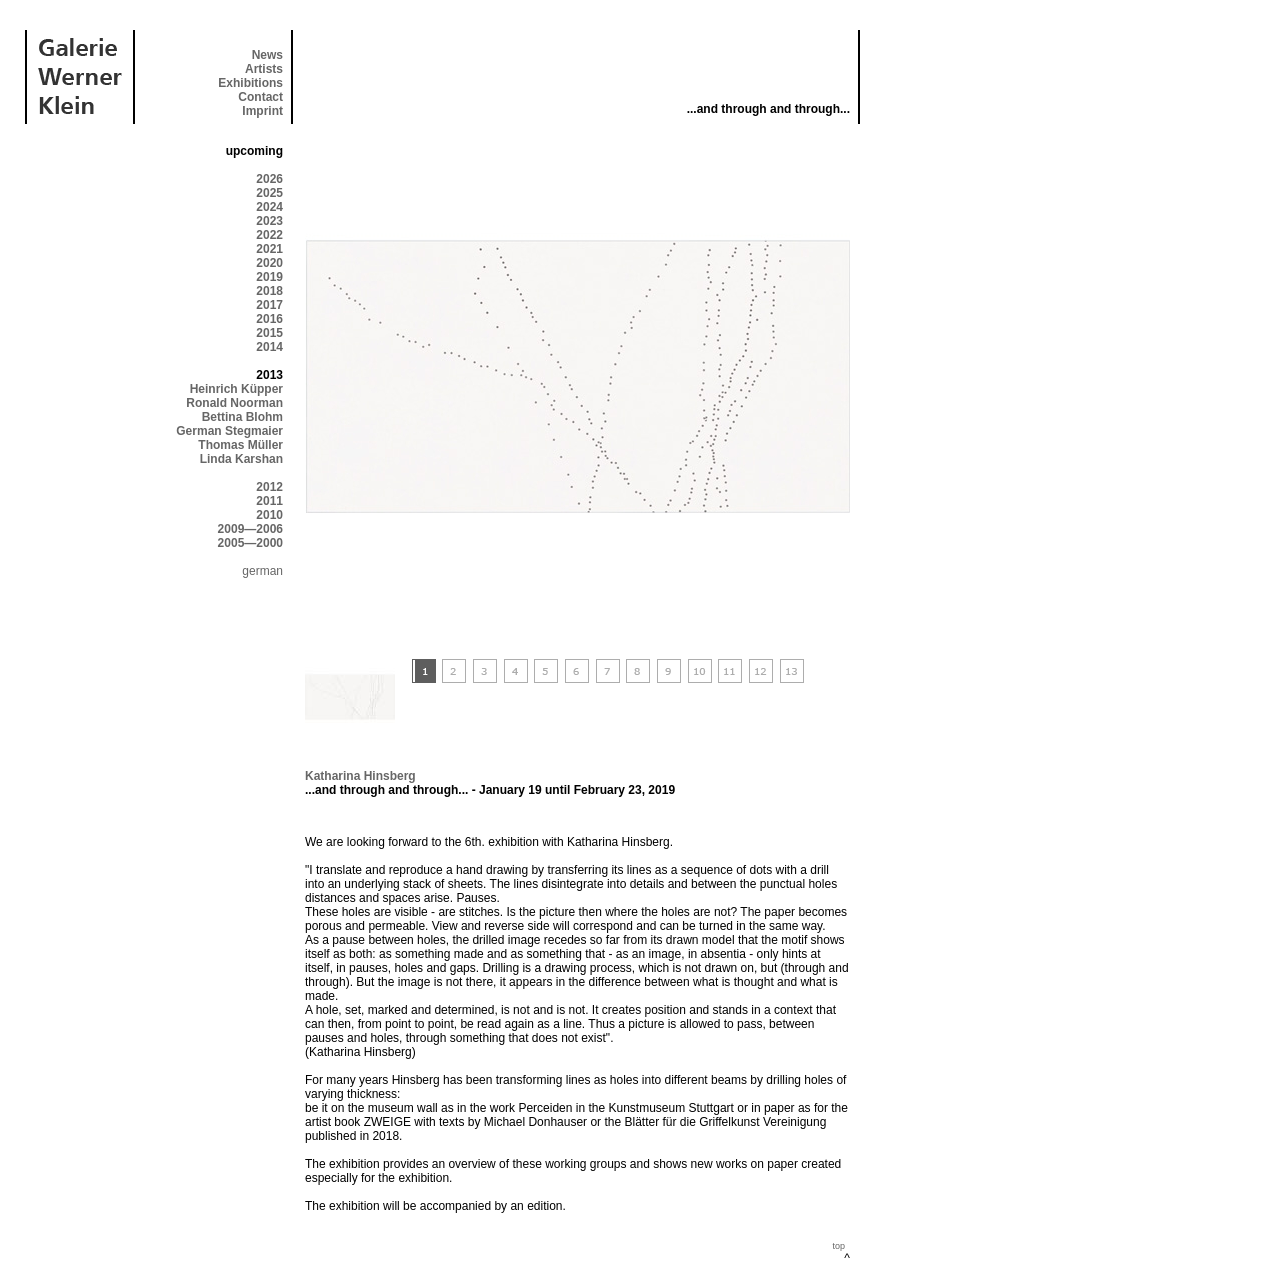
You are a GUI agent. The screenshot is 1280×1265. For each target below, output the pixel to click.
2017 (269, 305)
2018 (269, 291)
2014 (269, 347)
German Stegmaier (229, 431)
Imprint (262, 111)
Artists (264, 69)
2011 (269, 501)
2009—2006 (250, 529)
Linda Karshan (241, 459)
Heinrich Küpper (236, 389)
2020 (269, 263)
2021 (269, 249)
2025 (269, 193)
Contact (260, 97)
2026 (269, 179)
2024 (269, 207)
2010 (269, 515)
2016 (269, 319)
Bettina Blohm (242, 417)
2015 (269, 333)
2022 (269, 235)
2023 (269, 221)
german (262, 571)
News (267, 55)
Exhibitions (250, 83)
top (838, 1246)
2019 (269, 277)
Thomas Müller (240, 445)
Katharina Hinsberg (360, 776)
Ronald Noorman (234, 403)
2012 (269, 487)
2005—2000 (250, 543)
